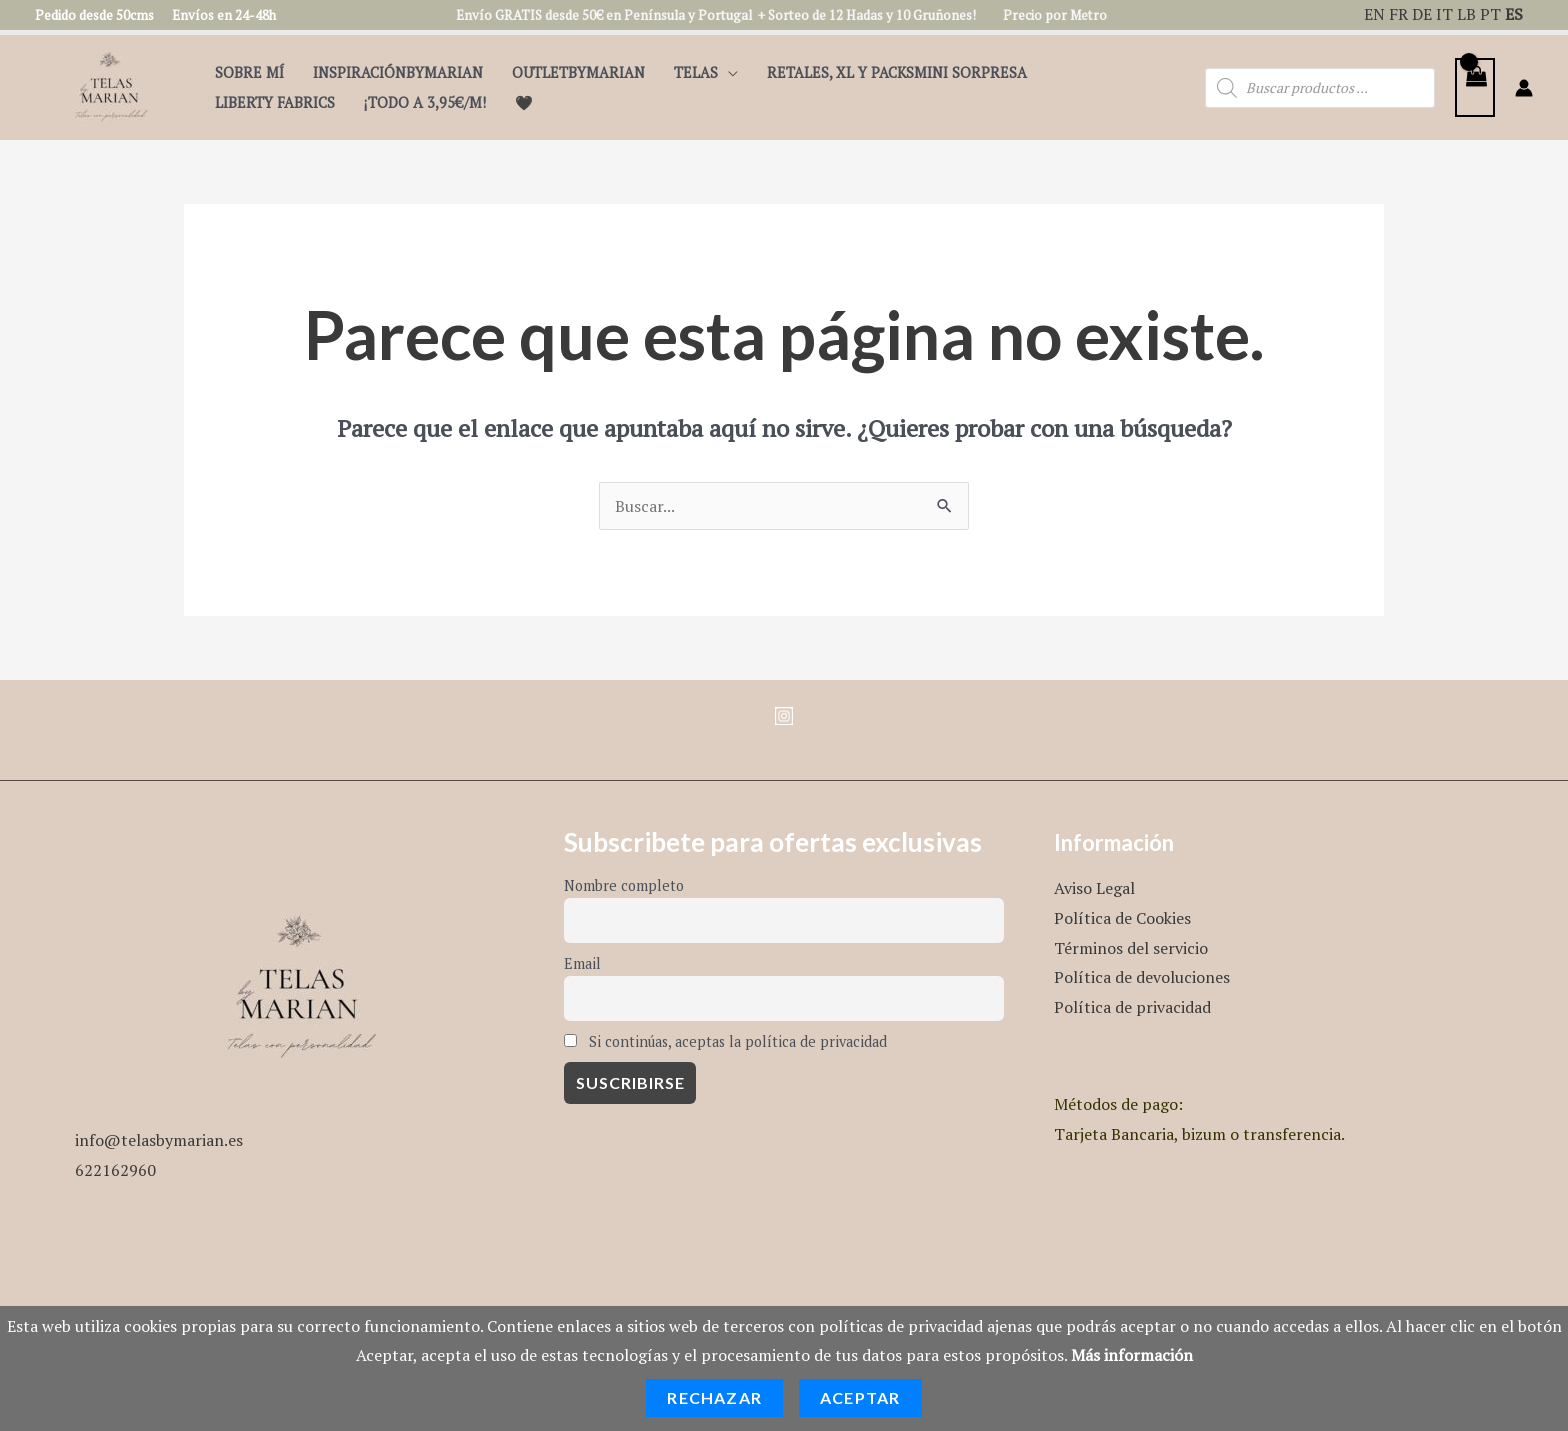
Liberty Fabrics (275, 102)
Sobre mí (249, 72)
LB (1466, 14)
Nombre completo (624, 885)
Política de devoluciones (1142, 977)
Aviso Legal (1094, 888)
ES (1514, 14)
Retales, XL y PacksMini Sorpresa (897, 72)
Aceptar (860, 1397)
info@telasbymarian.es (159, 1140)
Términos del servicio (1131, 948)
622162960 (115, 1170)
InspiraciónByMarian (398, 72)
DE (1422, 14)
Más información (1132, 1355)
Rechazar (714, 1397)
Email (582, 963)
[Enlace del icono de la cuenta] (1524, 88)
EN (1374, 14)
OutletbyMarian (578, 72)
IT (1444, 14)
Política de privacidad (1132, 1007)
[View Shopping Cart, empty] (1475, 87)
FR (1398, 14)
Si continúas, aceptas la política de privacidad (725, 1041)
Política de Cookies (1122, 918)
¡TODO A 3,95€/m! (425, 102)
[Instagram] (784, 716)
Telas (696, 72)
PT (1490, 14)
